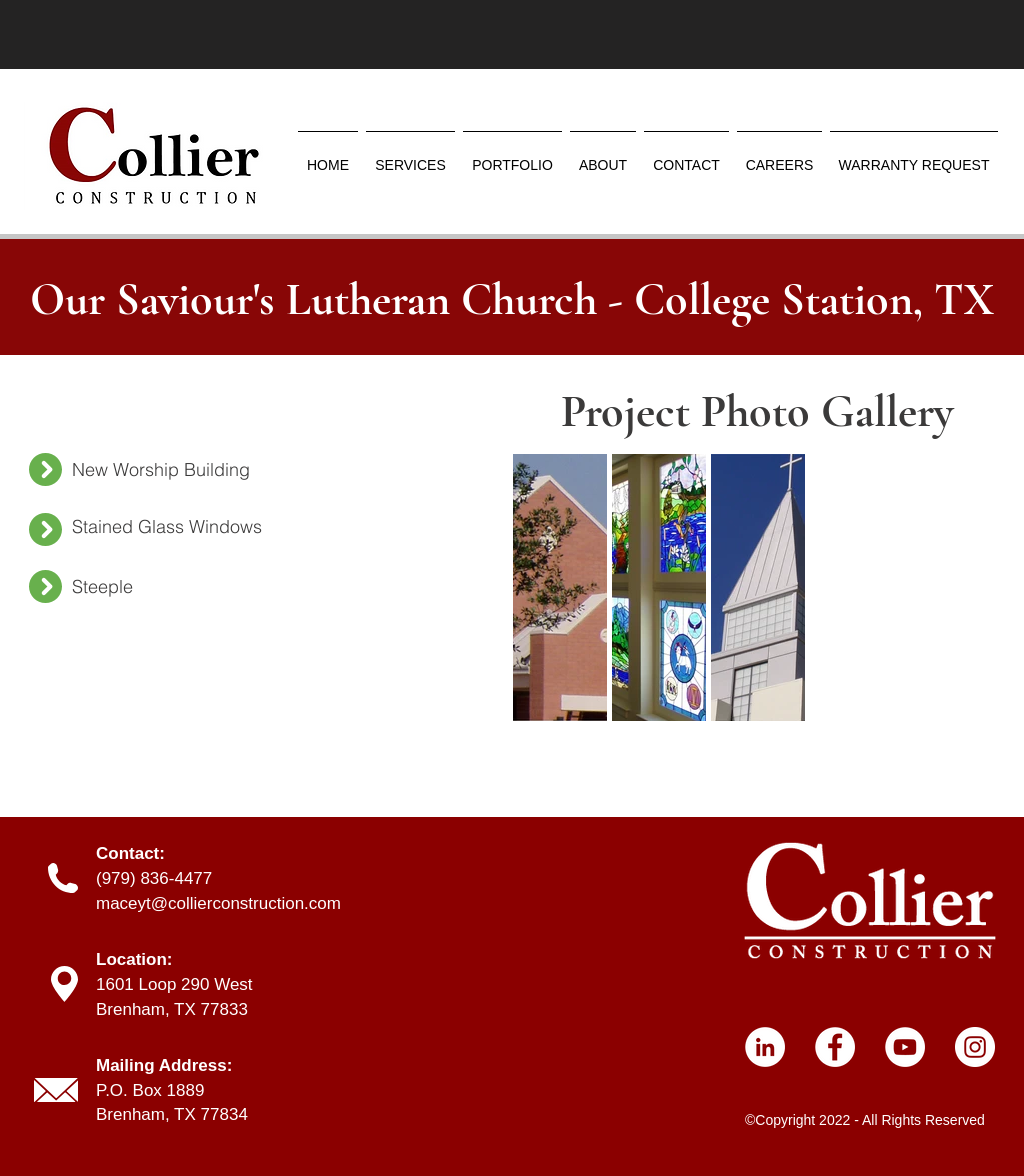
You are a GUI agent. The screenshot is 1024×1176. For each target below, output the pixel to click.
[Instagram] (975, 1047)
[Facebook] (835, 1047)
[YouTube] (905, 1047)
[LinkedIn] (765, 1047)
